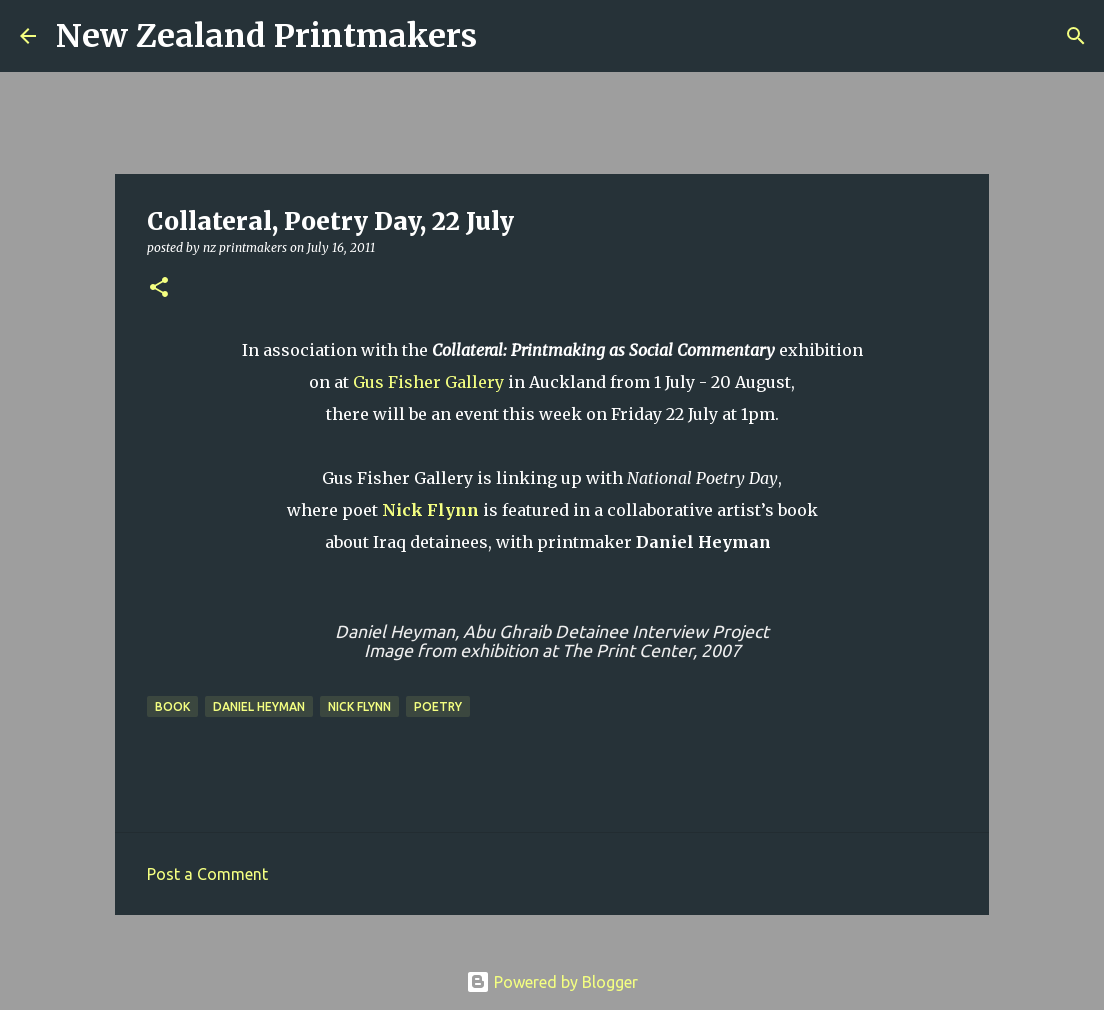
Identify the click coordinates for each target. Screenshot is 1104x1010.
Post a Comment (207, 874)
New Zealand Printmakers (266, 36)
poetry (438, 706)
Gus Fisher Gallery (428, 382)
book (172, 706)
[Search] (505, 36)
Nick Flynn (430, 510)
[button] (159, 288)
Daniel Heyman (259, 706)
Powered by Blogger (552, 982)
